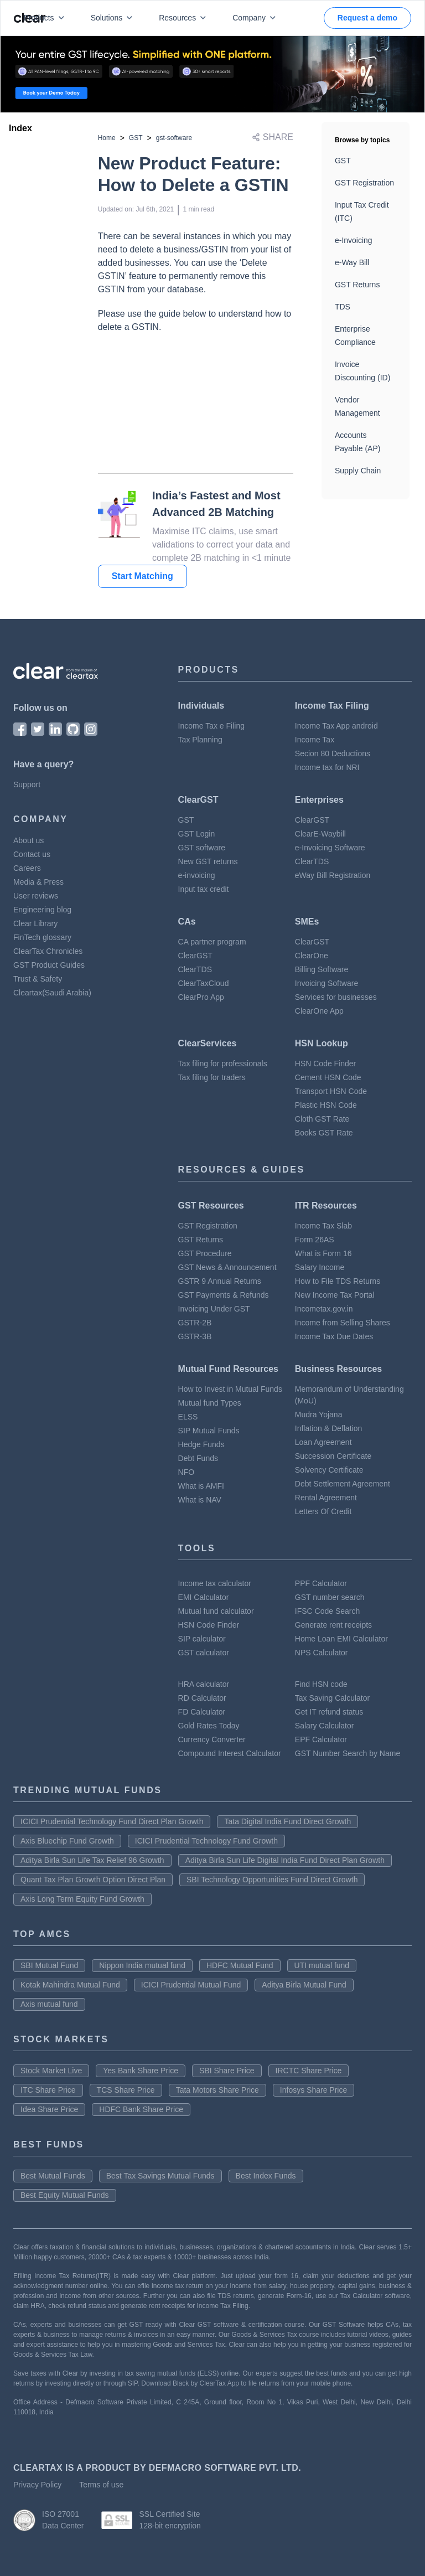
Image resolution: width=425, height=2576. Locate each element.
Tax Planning (200, 739)
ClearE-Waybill (320, 833)
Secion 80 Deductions (332, 753)
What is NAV (199, 1499)
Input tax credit (203, 889)
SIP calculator (202, 1638)
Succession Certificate (333, 1456)
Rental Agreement (326, 1497)
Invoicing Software (326, 983)
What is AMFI (201, 1485)
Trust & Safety (37, 978)
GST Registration (364, 182)
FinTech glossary (42, 937)
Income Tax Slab (323, 1225)
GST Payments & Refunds (223, 1294)
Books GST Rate (324, 1132)
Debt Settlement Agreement (342, 1483)
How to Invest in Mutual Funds (230, 1389)
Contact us (31, 854)
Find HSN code (321, 1684)
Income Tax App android (336, 725)
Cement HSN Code (328, 1077)
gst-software (174, 138)
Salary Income (319, 1267)
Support (26, 784)
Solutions (114, 17)
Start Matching (142, 576)
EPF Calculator (321, 1739)
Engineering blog (42, 909)
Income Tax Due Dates (334, 1336)
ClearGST (312, 819)
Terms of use (101, 2484)
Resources (184, 17)
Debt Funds (198, 1458)
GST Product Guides (49, 965)
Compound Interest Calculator (229, 1753)
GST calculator (203, 1652)
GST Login (196, 833)
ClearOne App (319, 1010)
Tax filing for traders (212, 1077)
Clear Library (35, 923)
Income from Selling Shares (342, 1322)
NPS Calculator (321, 1652)
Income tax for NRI (327, 767)
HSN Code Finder (325, 1063)
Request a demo (367, 17)
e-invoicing (196, 875)
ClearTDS (312, 861)
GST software (201, 847)
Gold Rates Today (209, 1725)
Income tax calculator (214, 1583)
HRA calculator (204, 1684)
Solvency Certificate (329, 1469)
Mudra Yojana (319, 1414)
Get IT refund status (329, 1711)
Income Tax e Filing (211, 725)
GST (136, 138)
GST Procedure (205, 1253)
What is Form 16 (323, 1253)
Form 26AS (314, 1239)
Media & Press (38, 881)
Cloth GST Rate (322, 1118)
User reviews (35, 895)
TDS (342, 306)
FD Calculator (202, 1711)
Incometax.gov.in (324, 1308)
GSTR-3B (195, 1336)
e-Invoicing (353, 240)
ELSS (188, 1416)
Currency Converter (212, 1739)
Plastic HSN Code (326, 1105)
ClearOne (311, 955)
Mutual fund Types (209, 1402)
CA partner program (212, 941)
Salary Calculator (324, 1725)
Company (256, 17)
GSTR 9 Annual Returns (219, 1281)
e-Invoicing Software (330, 847)
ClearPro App (201, 997)
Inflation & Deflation (328, 1428)
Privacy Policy (37, 2484)
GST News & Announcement (227, 1267)
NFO (186, 1472)
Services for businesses (336, 997)
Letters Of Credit (323, 1511)
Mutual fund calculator (216, 1611)
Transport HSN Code (331, 1091)
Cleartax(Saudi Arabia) (52, 992)
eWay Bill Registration (332, 875)
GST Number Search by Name (347, 1753)
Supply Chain (358, 470)
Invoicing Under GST (214, 1308)
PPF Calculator (321, 1583)
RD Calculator (202, 1698)
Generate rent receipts (333, 1624)
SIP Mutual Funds (209, 1430)
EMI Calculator (203, 1597)
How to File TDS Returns (338, 1281)
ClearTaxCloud (203, 983)
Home (107, 138)
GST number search (330, 1597)
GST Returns (357, 284)
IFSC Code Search (327, 1611)
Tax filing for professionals (222, 1063)
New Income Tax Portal (335, 1294)
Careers (27, 868)
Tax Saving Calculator (332, 1698)
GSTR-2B (195, 1322)
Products (45, 17)
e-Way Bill (352, 262)
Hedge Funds (201, 1444)
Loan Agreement (323, 1442)
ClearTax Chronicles (47, 951)
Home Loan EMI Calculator (341, 1638)
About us (28, 840)
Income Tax (314, 739)
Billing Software (322, 969)
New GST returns (208, 861)
